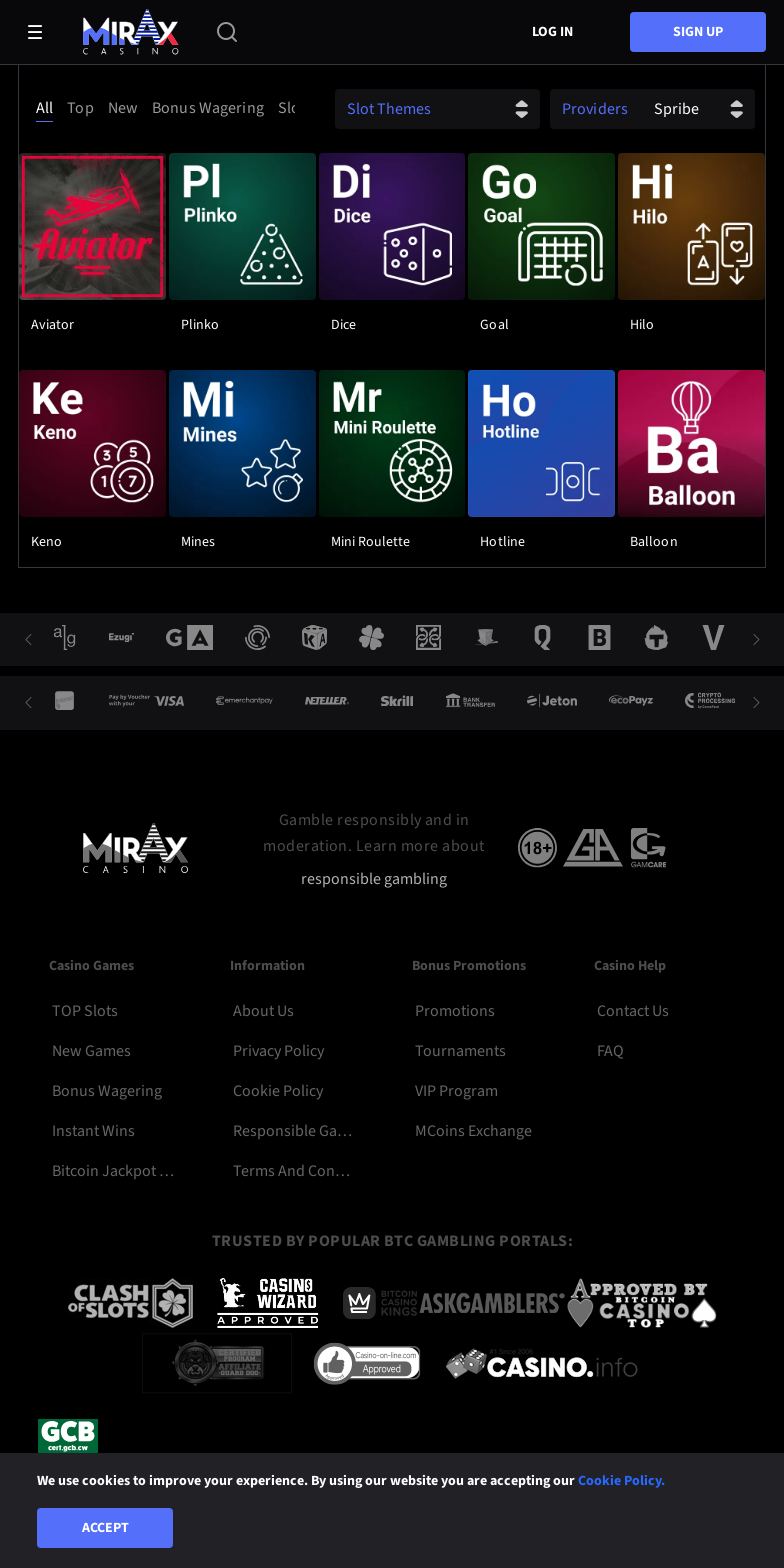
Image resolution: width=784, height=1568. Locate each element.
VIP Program (456, 1091)
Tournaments (460, 1051)
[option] (47, 108)
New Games (91, 1051)
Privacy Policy (278, 1051)
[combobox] (162, 108)
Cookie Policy (278, 1091)
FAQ (610, 1051)
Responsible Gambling (294, 1131)
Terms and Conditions (294, 1171)
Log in (552, 32)
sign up (698, 32)
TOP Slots (85, 1011)
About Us (263, 1011)
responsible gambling (374, 879)
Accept (105, 1528)
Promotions (455, 1011)
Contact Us (633, 1011)
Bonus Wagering (107, 1091)
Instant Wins (93, 1131)
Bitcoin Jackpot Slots (113, 1171)
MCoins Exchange (473, 1131)
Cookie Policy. (621, 1481)
